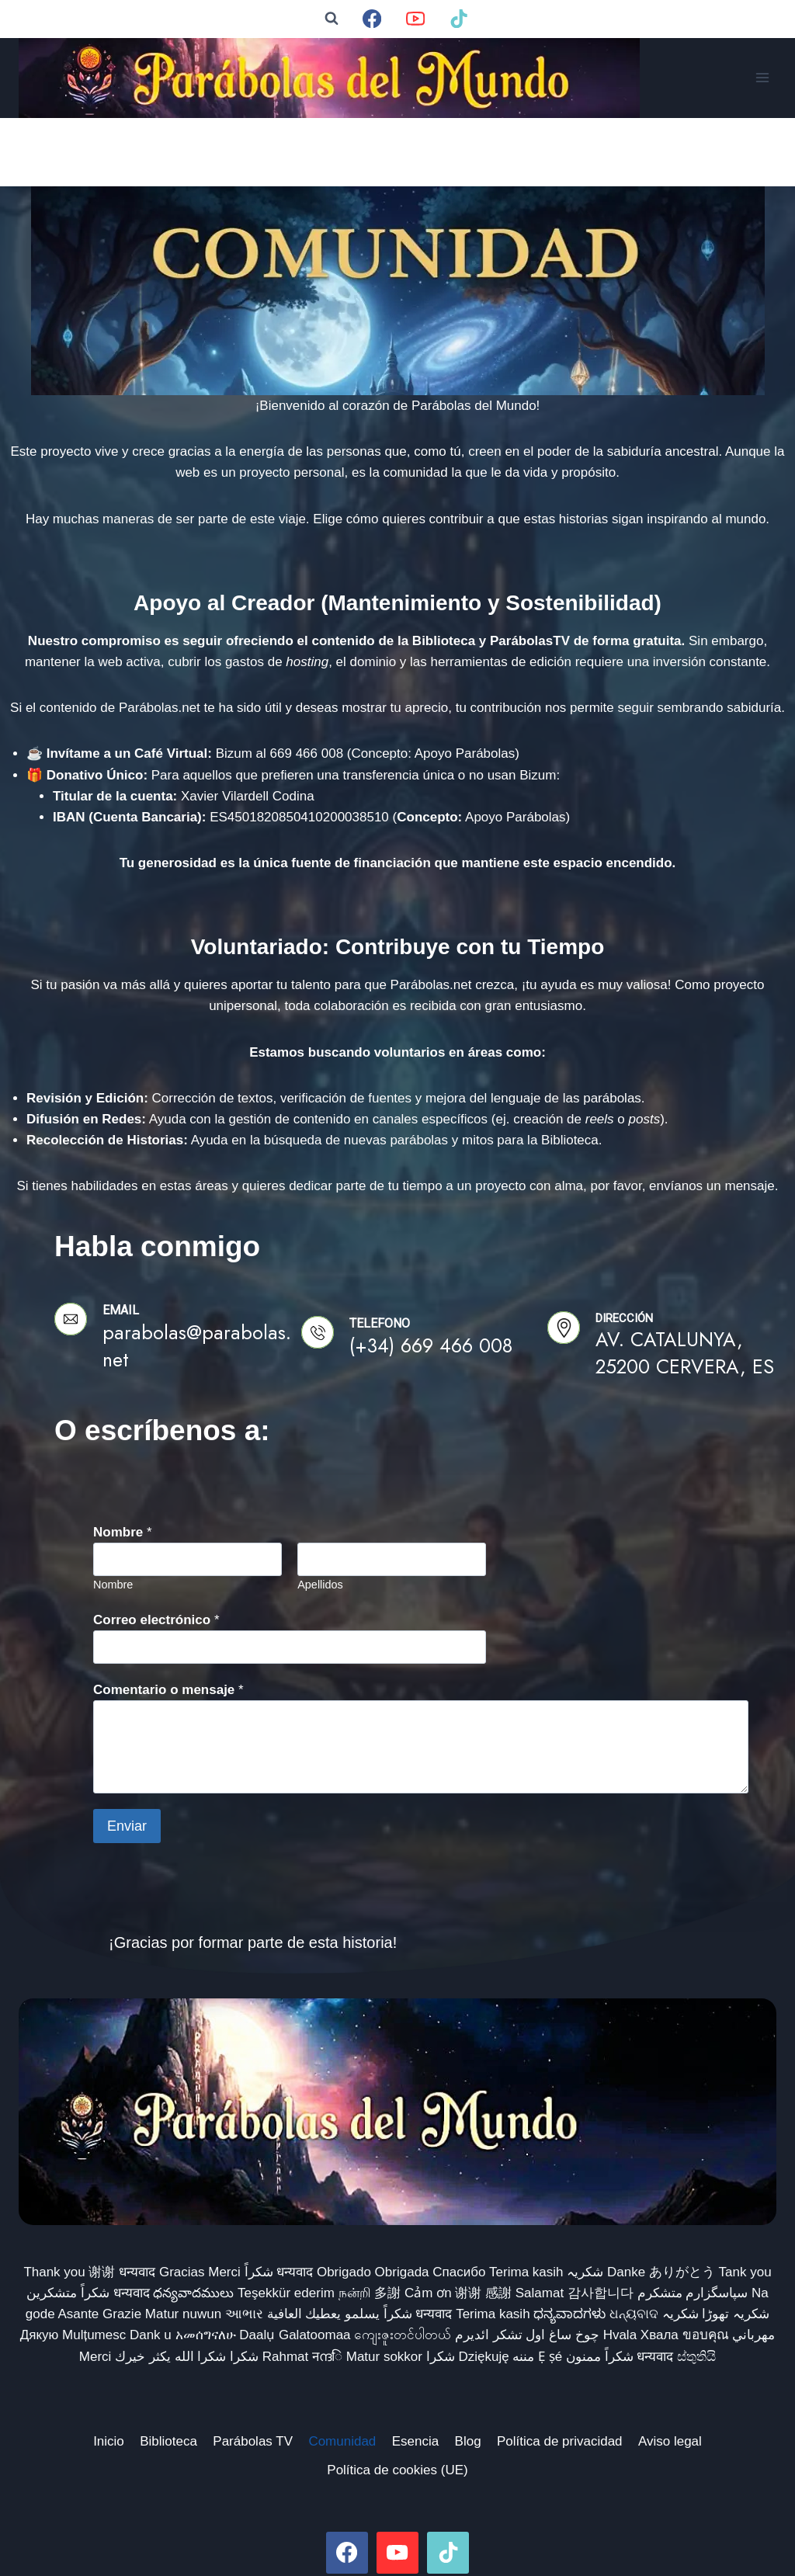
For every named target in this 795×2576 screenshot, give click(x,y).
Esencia (415, 2373)
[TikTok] (459, 19)
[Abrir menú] (762, 78)
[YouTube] (416, 19)
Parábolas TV (253, 2373)
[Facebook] (372, 19)
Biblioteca (168, 2373)
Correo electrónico (156, 1551)
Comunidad (342, 2373)
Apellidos (320, 1516)
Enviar (127, 1757)
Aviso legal (670, 2373)
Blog (468, 2373)
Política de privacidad (560, 2373)
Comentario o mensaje (168, 1621)
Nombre (122, 1463)
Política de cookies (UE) (397, 2401)
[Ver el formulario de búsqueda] (331, 19)
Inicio (108, 2373)
